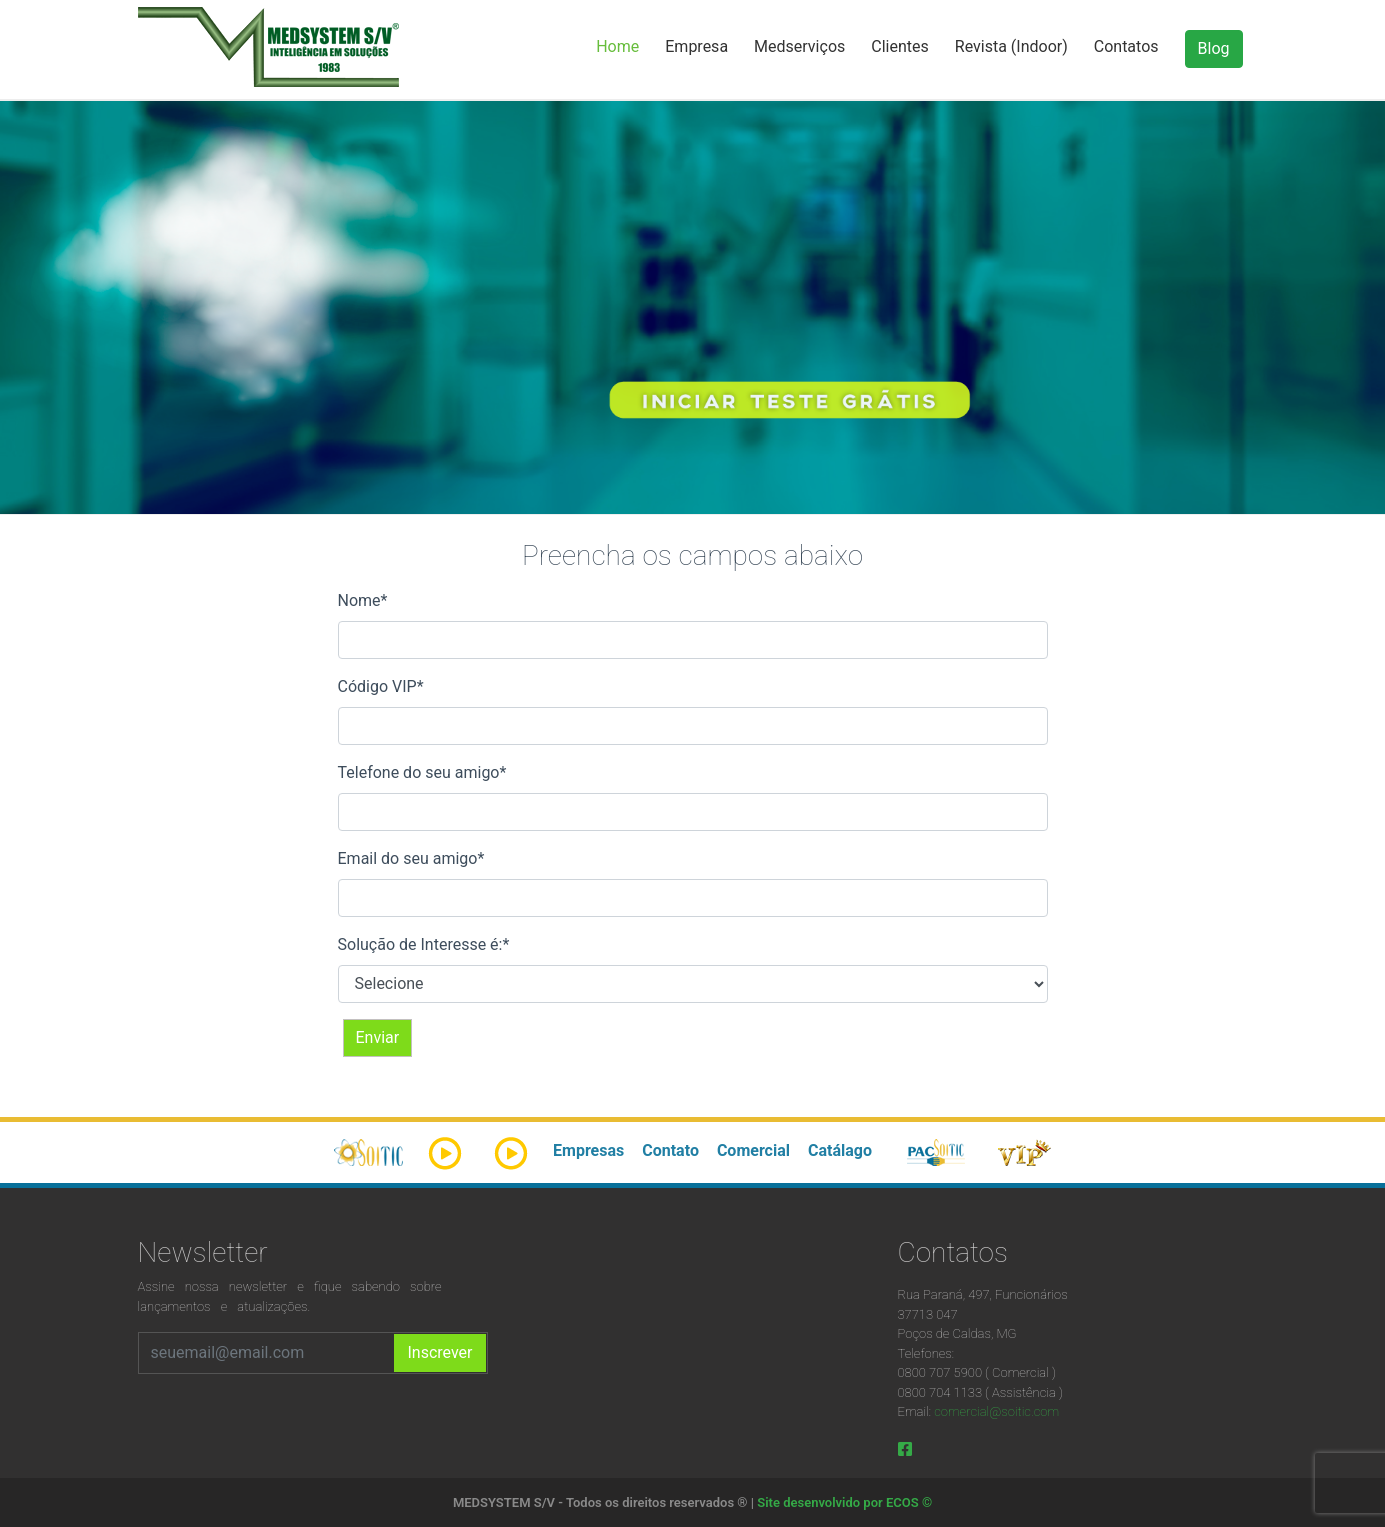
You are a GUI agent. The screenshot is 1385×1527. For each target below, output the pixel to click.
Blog (1214, 48)
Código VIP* (381, 686)
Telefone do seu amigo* (422, 772)
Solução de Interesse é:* (424, 944)
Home (617, 46)
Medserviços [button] (799, 46)
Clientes (900, 46)
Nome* (363, 600)
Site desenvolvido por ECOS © (844, 1502)
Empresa (696, 46)
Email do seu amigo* (411, 858)
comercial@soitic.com (996, 1411)
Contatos (1126, 46)
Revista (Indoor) (1011, 46)
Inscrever (439, 1352)
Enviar (378, 1037)
